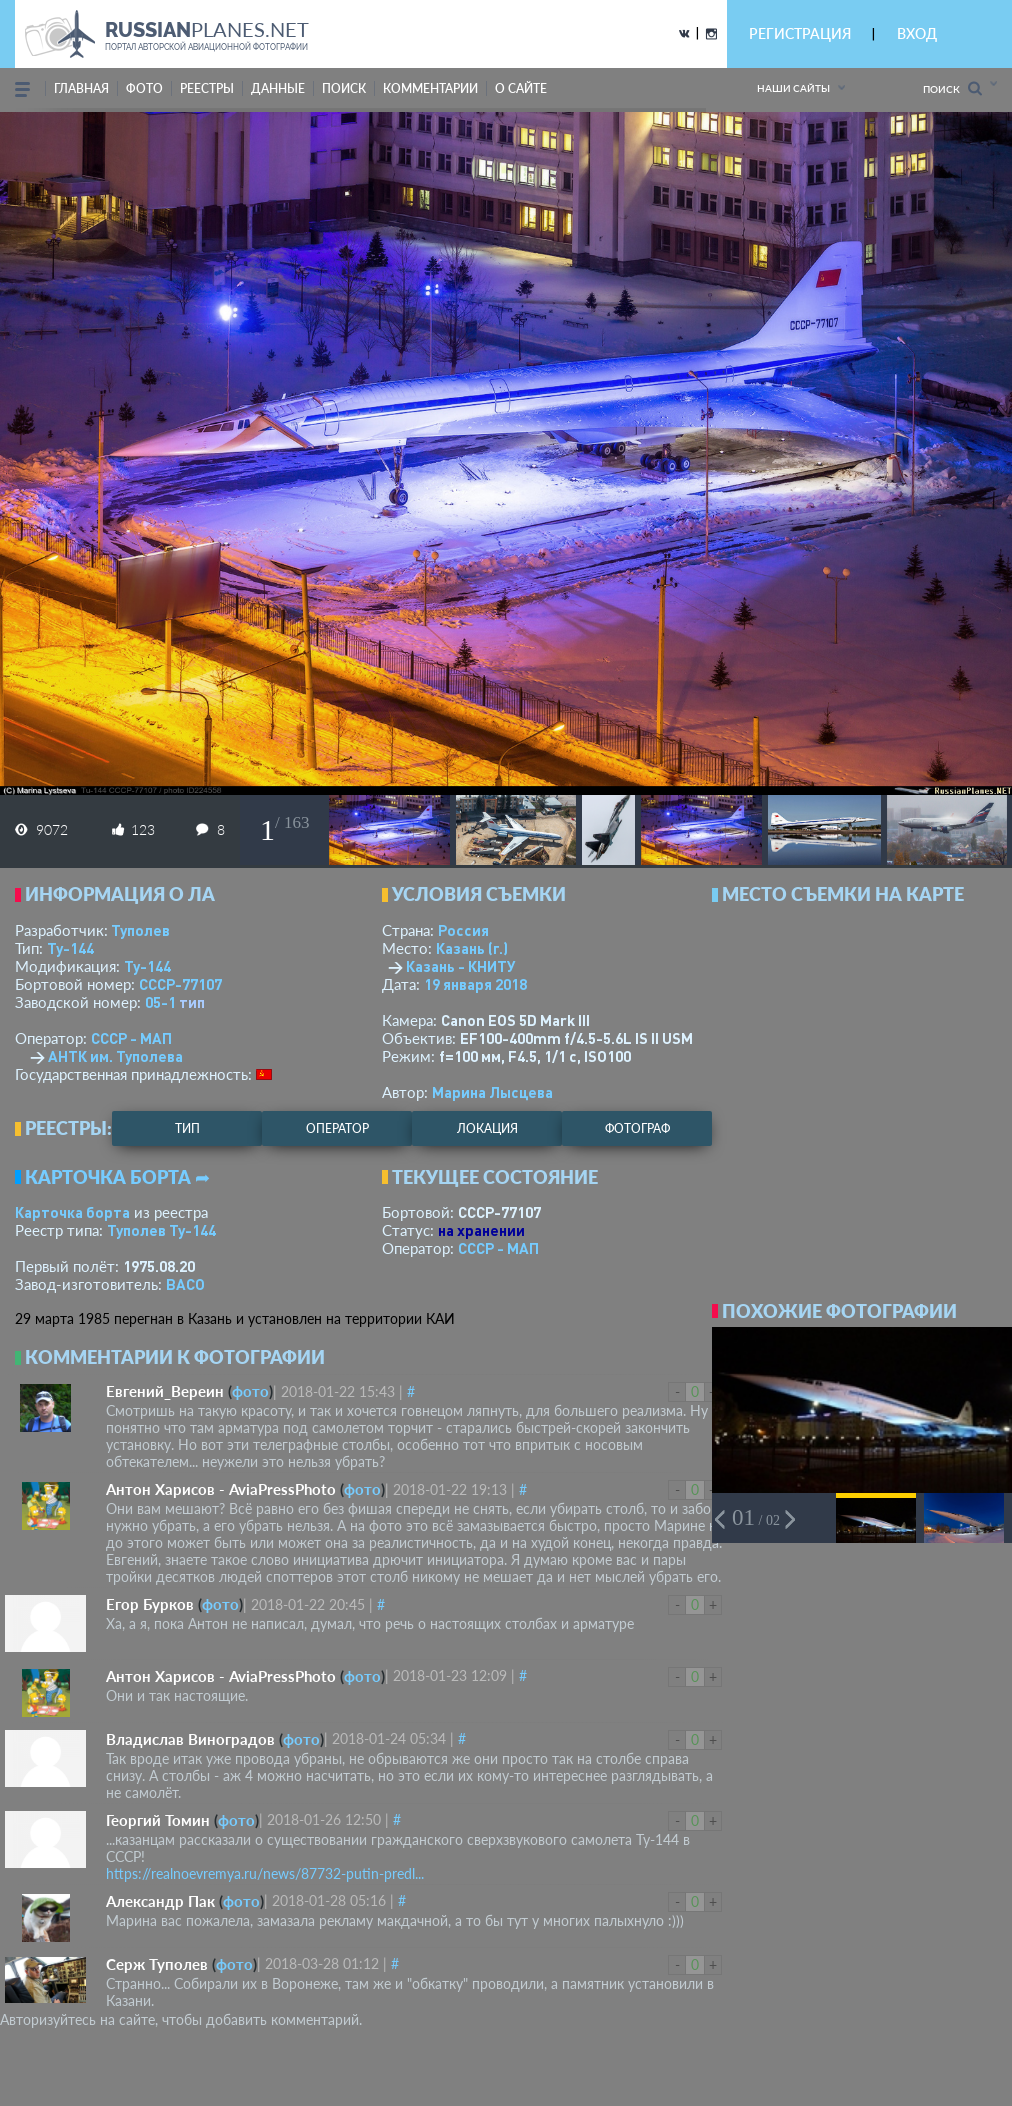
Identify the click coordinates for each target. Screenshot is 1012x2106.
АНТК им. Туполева (115, 1056)
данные (278, 88)
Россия (463, 930)
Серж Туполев (157, 1964)
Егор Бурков (150, 1604)
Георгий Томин (158, 1820)
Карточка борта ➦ (117, 1177)
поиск (344, 88)
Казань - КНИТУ (461, 966)
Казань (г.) (472, 948)
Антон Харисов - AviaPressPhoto (221, 1489)
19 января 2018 (475, 984)
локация (487, 1128)
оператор (337, 1128)
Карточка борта (72, 1212)
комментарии (430, 88)
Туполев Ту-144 (161, 1230)
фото (144, 88)
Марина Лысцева (492, 1092)
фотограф (637, 1128)
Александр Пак (160, 1901)
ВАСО (185, 1284)
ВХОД (917, 33)
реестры (207, 88)
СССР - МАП (131, 1038)
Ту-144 (70, 948)
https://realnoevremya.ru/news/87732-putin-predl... (265, 1873)
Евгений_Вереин (165, 1391)
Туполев (140, 930)
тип (192, 1002)
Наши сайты (793, 88)
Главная (81, 88)
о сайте (521, 88)
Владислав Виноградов (190, 1739)
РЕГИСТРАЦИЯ (800, 33)
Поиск (952, 88)
